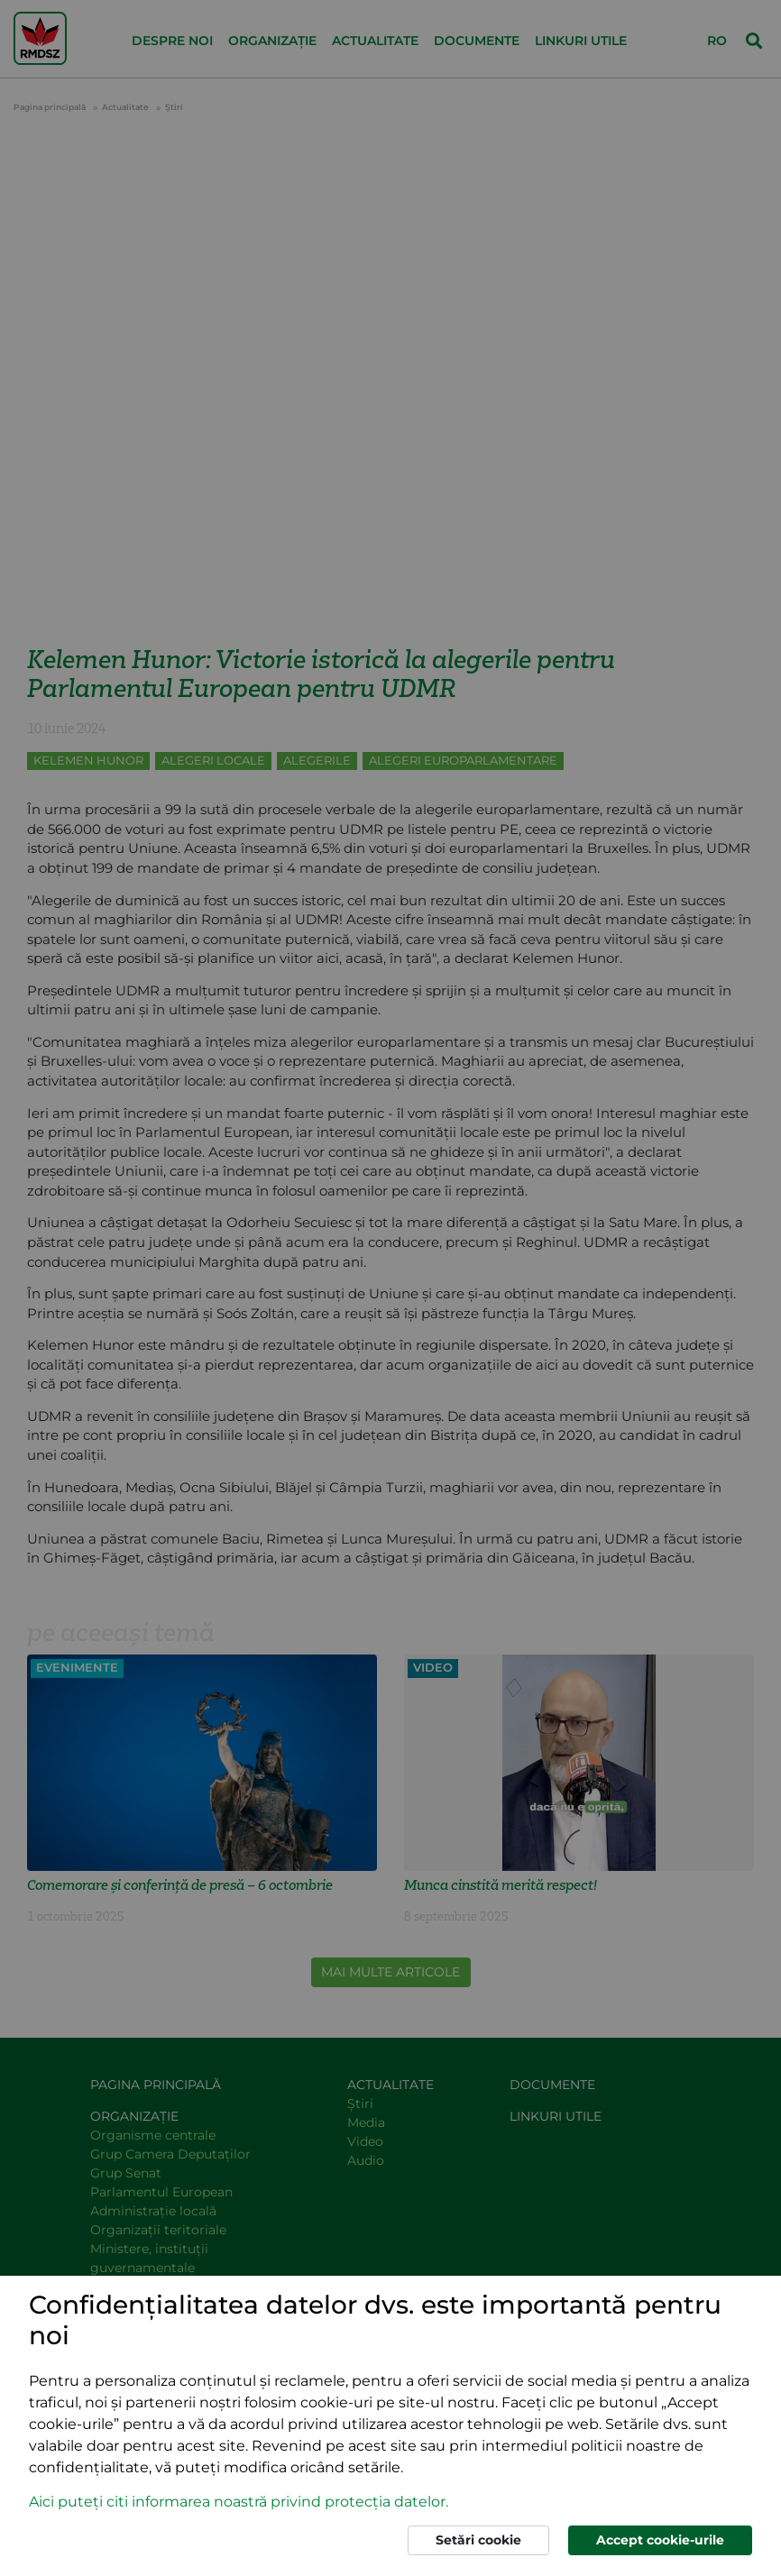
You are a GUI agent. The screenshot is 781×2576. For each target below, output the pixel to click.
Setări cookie (478, 2540)
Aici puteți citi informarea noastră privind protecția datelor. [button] (238, 2501)
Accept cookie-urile (660, 2540)
